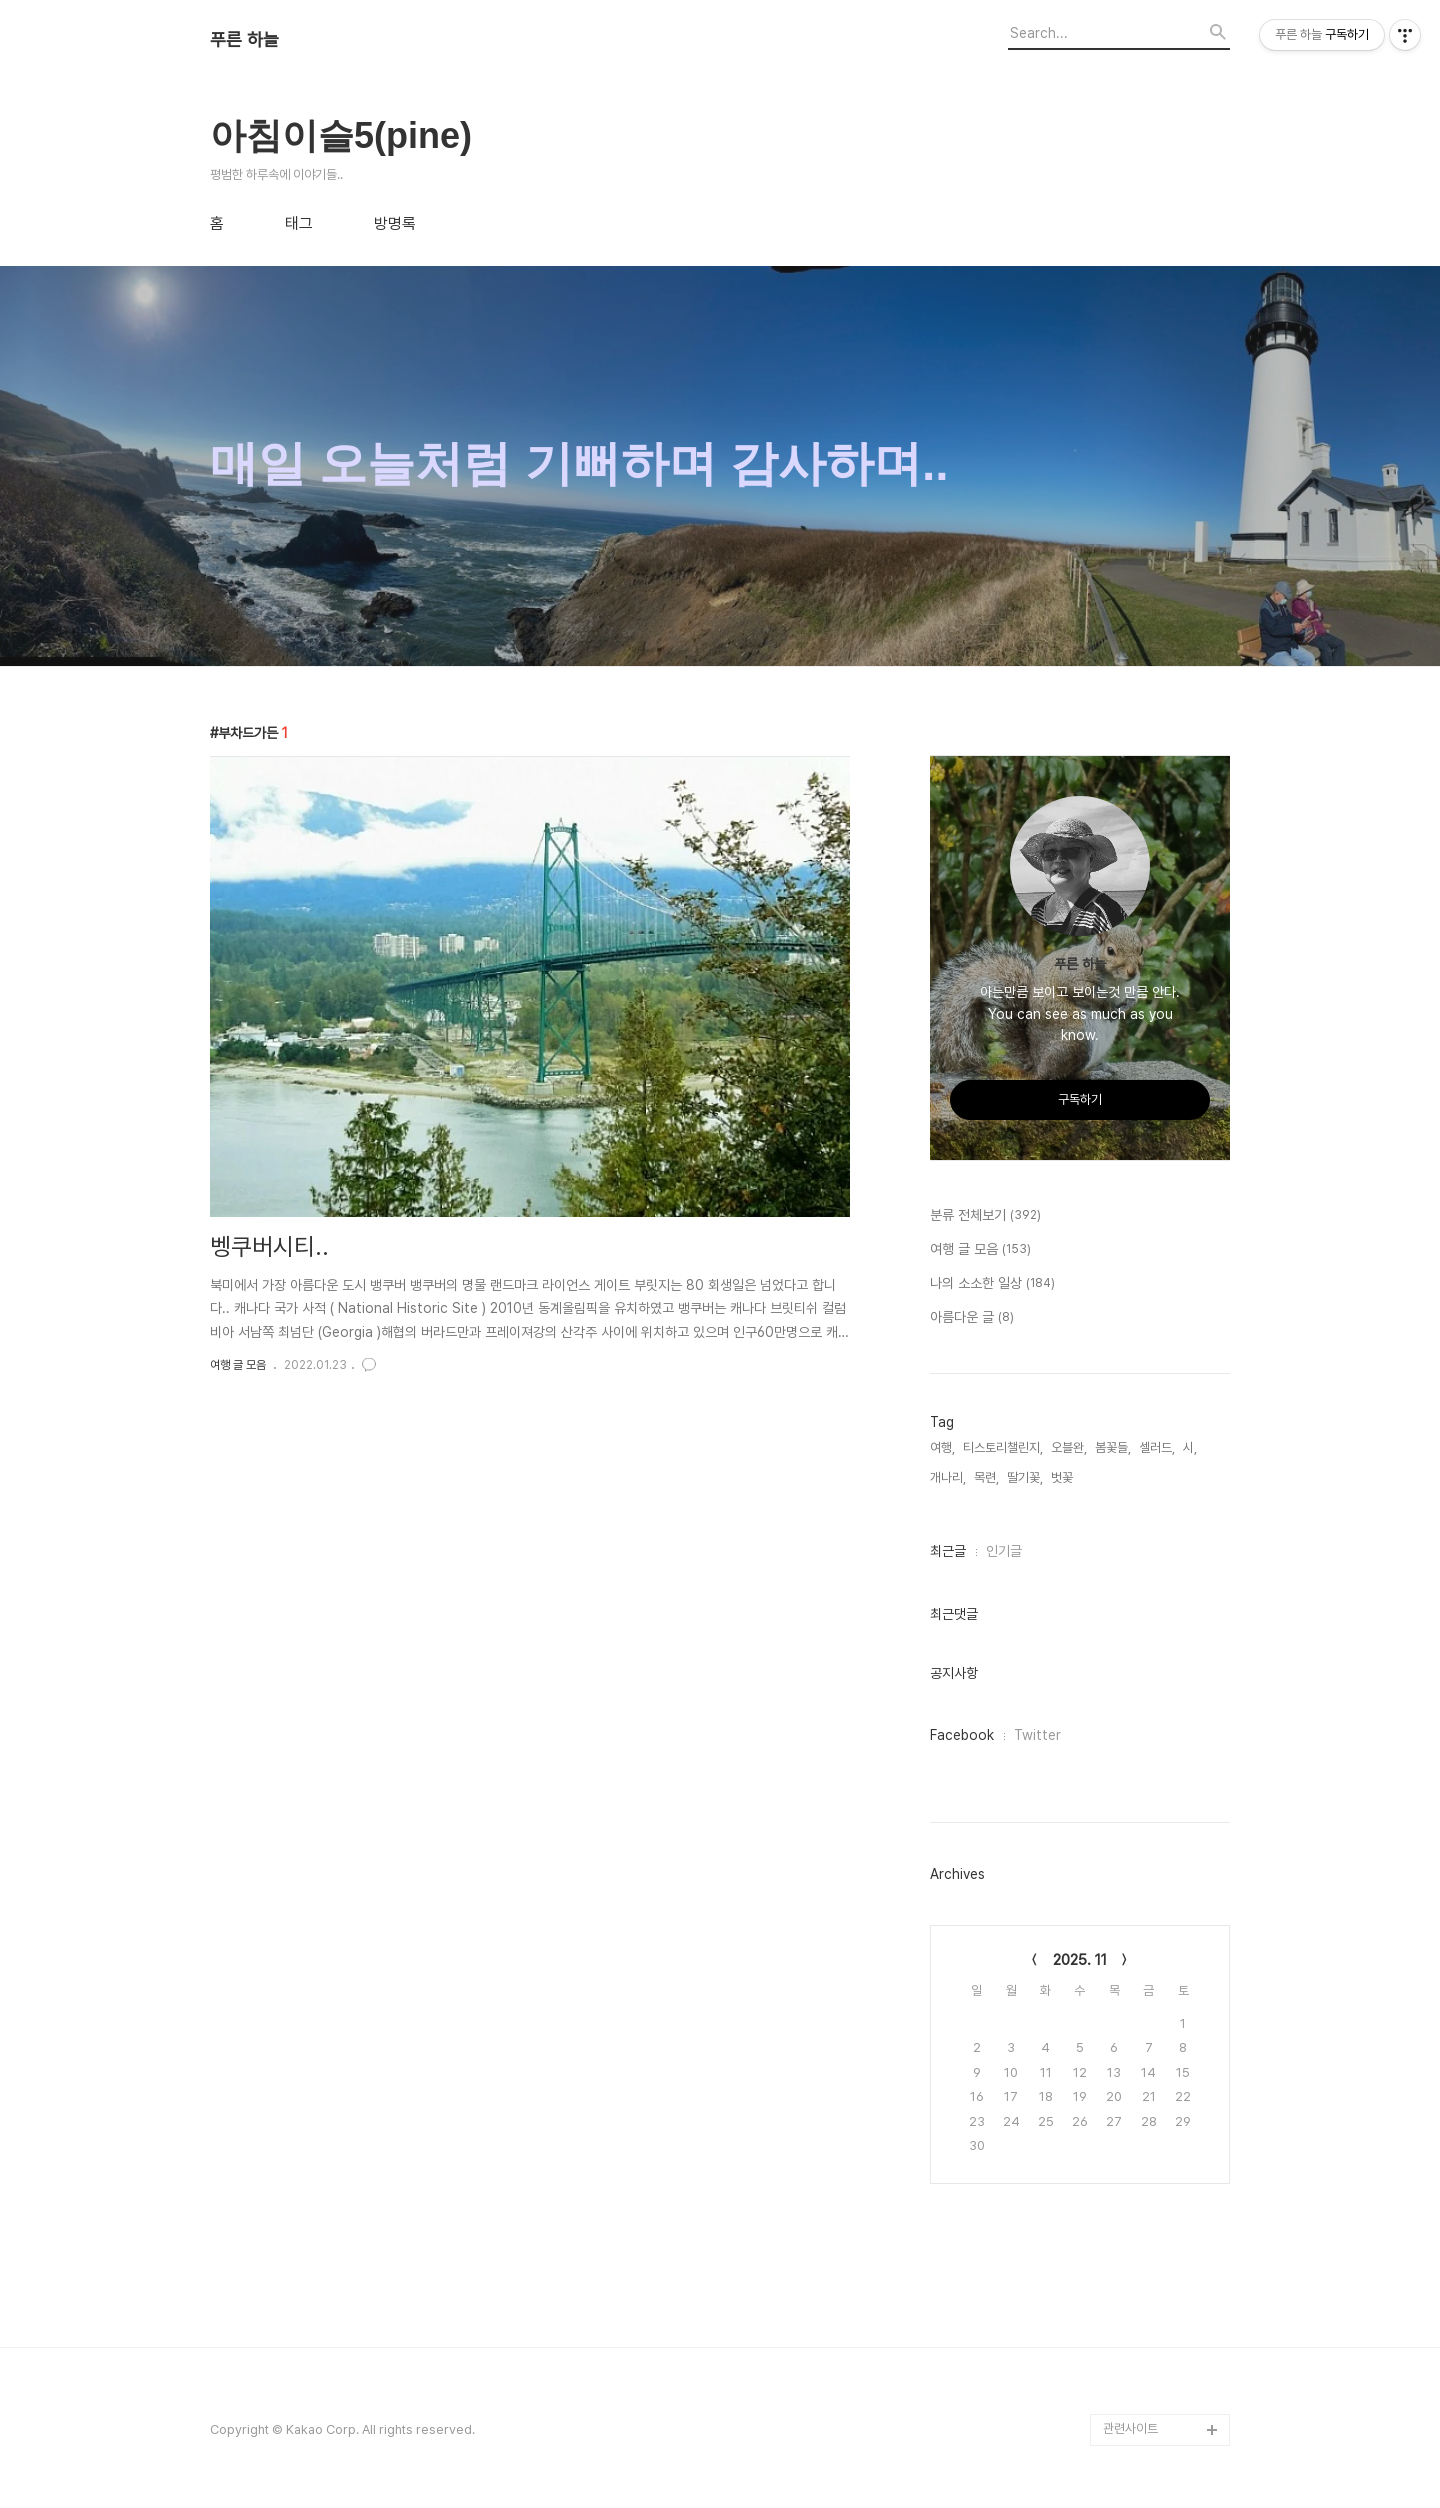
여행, (942, 1447)
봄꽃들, (1113, 1447)
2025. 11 (1080, 1960)
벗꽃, (1063, 1477)
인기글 (1004, 1551)
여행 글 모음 (238, 1365)
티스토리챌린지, (1003, 1447)
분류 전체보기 (985, 1216)
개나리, (948, 1477)
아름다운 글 (972, 1318)
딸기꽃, (1025, 1477)
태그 (299, 224)
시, (1190, 1447)
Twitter (1037, 1735)
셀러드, (1157, 1447)
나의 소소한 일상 (992, 1284)
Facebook (962, 1735)
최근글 (948, 1551)
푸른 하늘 (244, 40)
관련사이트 (1130, 2428)
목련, (986, 1477)
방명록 (395, 224)
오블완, (1069, 1447)
